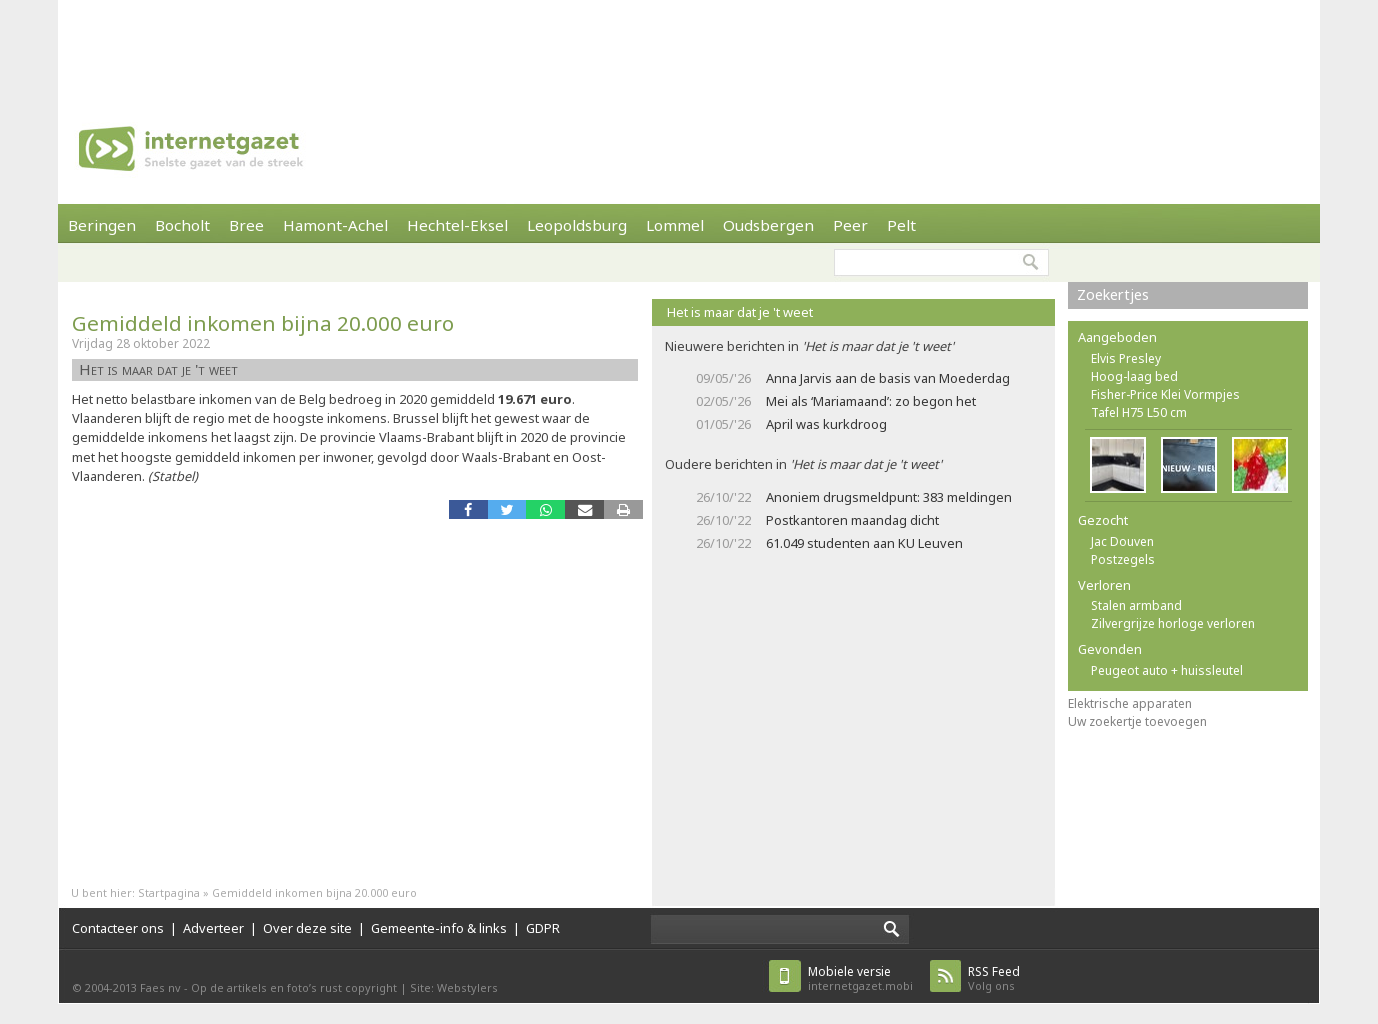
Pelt (901, 225)
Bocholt (182, 225)
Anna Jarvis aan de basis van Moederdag (888, 378)
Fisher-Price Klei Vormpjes (1165, 394)
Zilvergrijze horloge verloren (1173, 623)
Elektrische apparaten (1130, 703)
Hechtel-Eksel (457, 225)
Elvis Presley (1126, 358)
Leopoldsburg (577, 225)
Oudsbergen (768, 225)
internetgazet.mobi (860, 978)
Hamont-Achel (335, 225)
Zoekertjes (1113, 294)
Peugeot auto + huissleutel (1167, 670)
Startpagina (169, 892)
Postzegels (1123, 559)
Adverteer (213, 928)
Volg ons (994, 978)
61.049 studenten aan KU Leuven (864, 543)
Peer (850, 225)
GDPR (543, 928)
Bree (246, 225)
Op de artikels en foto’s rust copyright (294, 987)
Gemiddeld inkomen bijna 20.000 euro (263, 323)
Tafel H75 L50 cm (1139, 412)
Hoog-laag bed (1134, 376)
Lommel (675, 225)
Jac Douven (1122, 541)
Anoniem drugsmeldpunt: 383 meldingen (889, 497)
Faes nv (160, 987)
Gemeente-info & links (439, 928)
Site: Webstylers (454, 987)
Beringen (102, 225)
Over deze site (307, 928)
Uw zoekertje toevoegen (1137, 721)
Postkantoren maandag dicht (852, 520)
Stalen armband (1136, 605)
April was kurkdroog (826, 424)
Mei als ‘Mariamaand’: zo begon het (871, 401)
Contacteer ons (118, 928)
